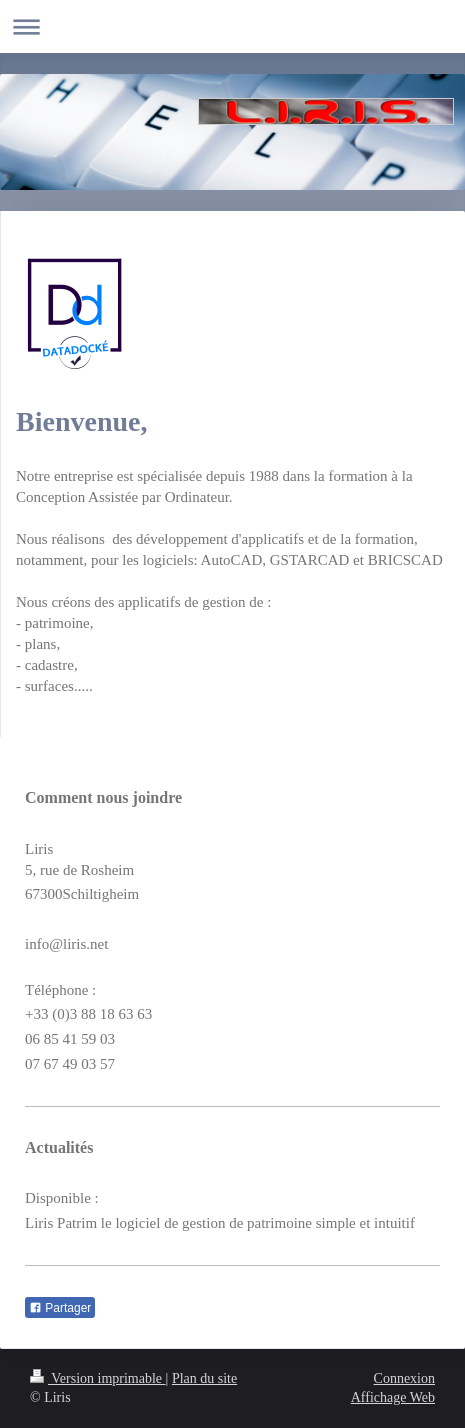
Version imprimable (98, 1378)
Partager (60, 1308)
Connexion (404, 1378)
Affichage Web (393, 1397)
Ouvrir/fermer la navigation (232, 26)
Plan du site (204, 1378)
